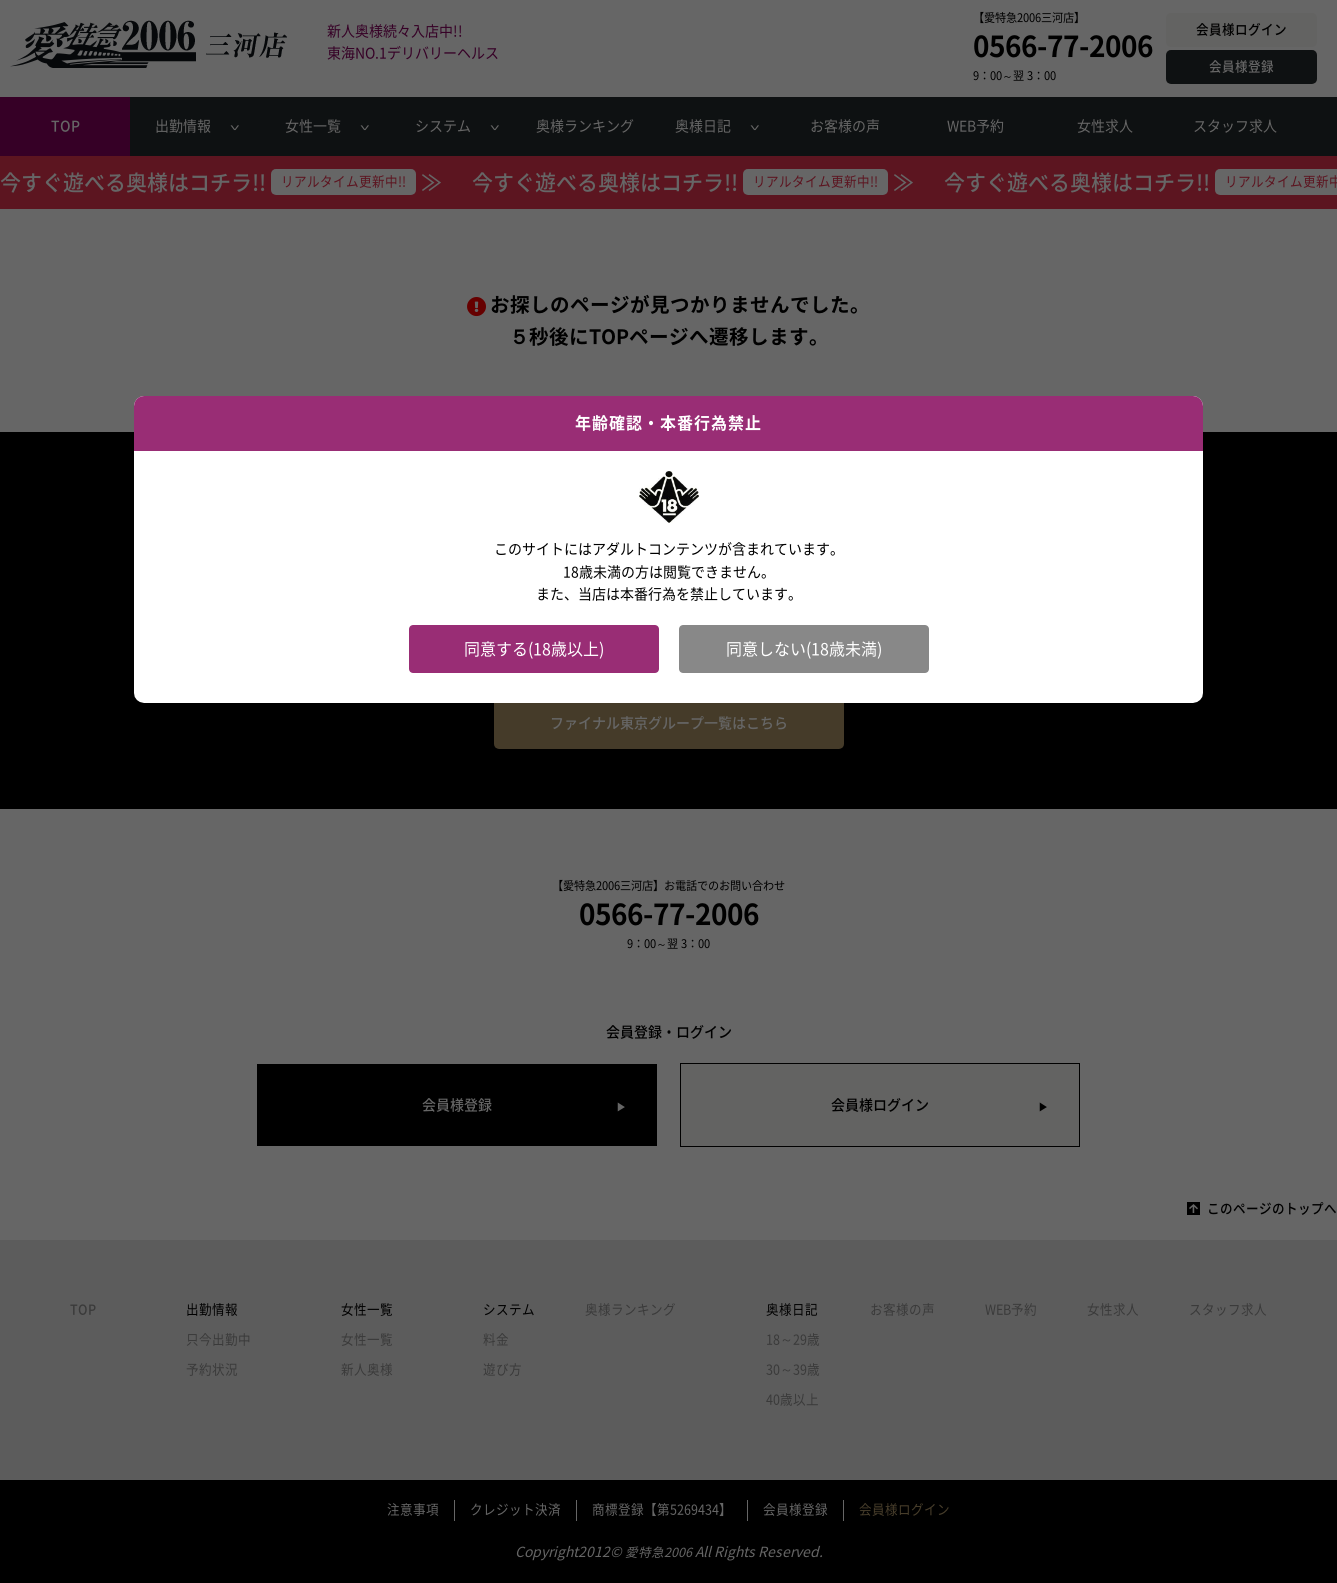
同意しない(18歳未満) (804, 649)
